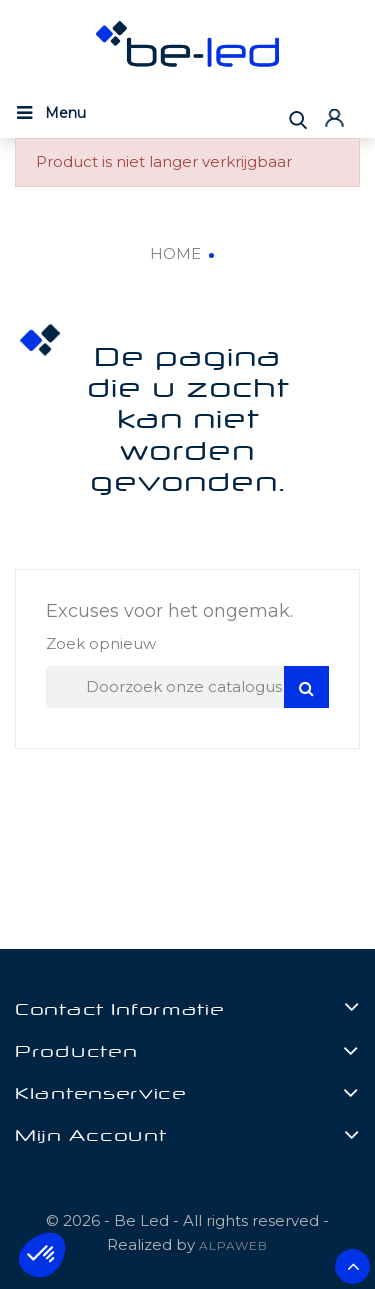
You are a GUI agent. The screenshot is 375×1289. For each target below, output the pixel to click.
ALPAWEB (233, 1245)
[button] (42, 1255)
